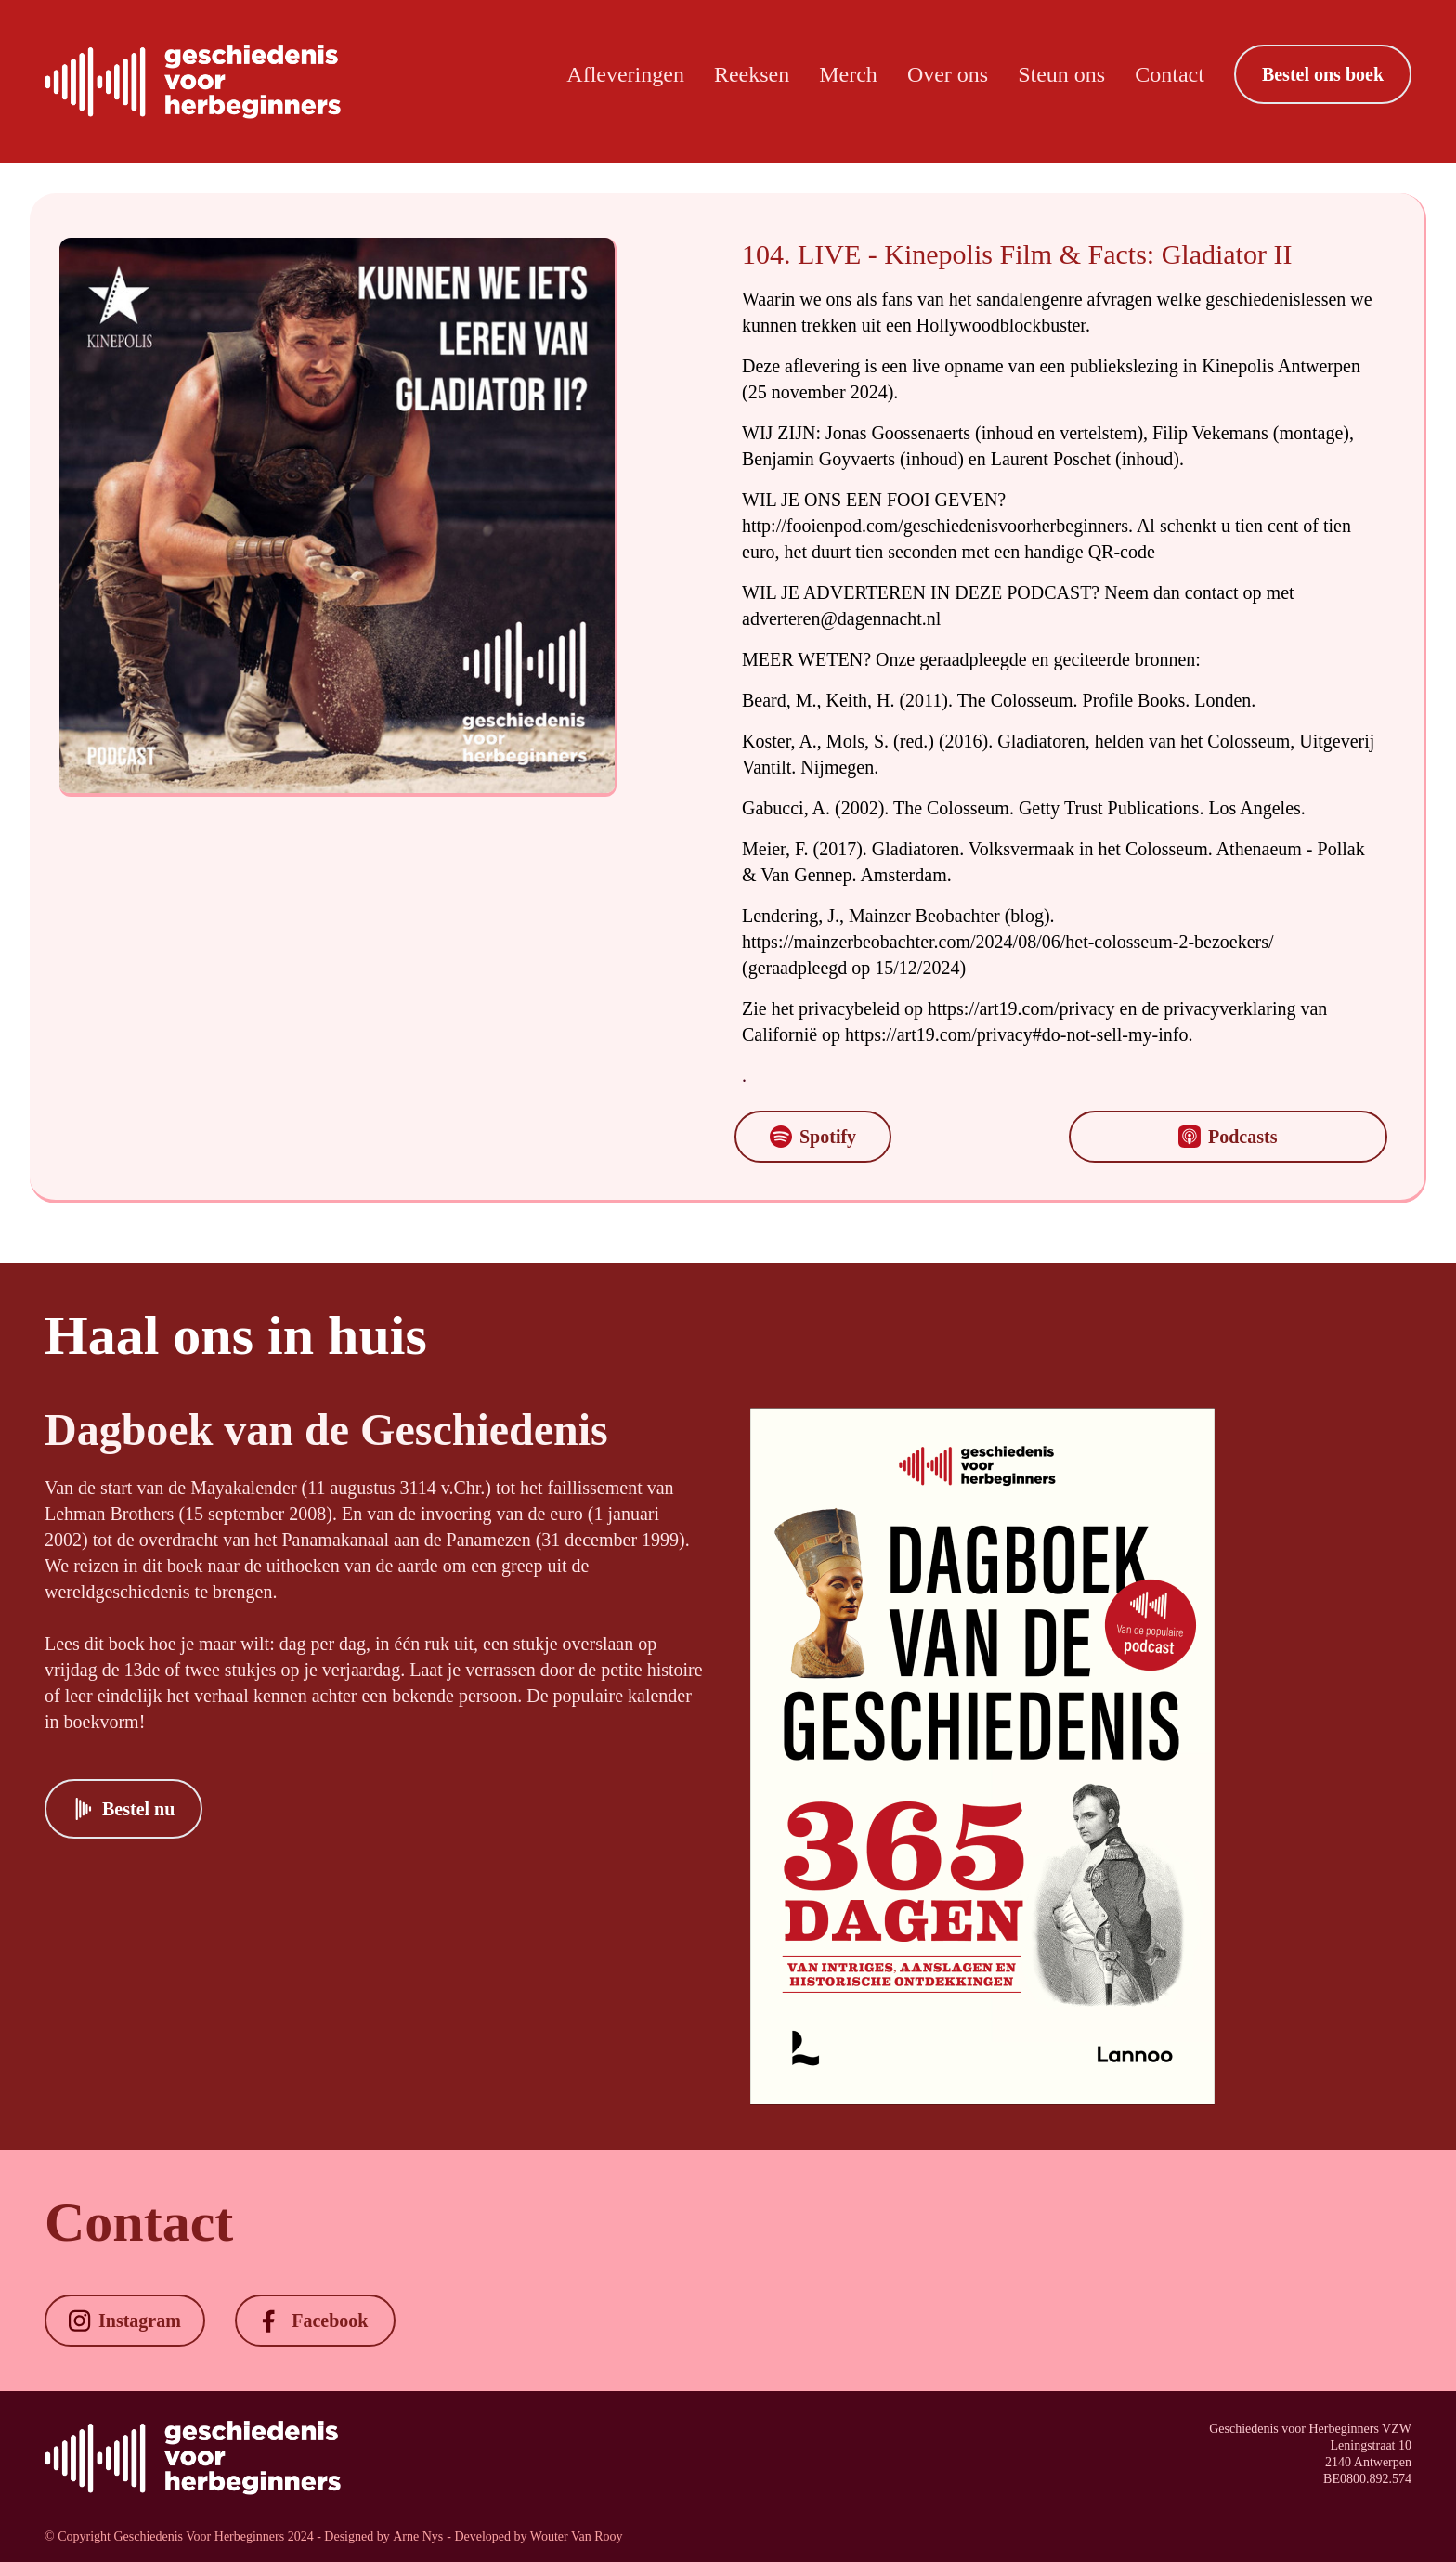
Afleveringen (625, 74)
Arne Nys (418, 2536)
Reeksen (751, 74)
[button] (1322, 74)
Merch (848, 74)
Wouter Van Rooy (576, 2536)
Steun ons (1061, 74)
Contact (1169, 74)
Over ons (947, 74)
